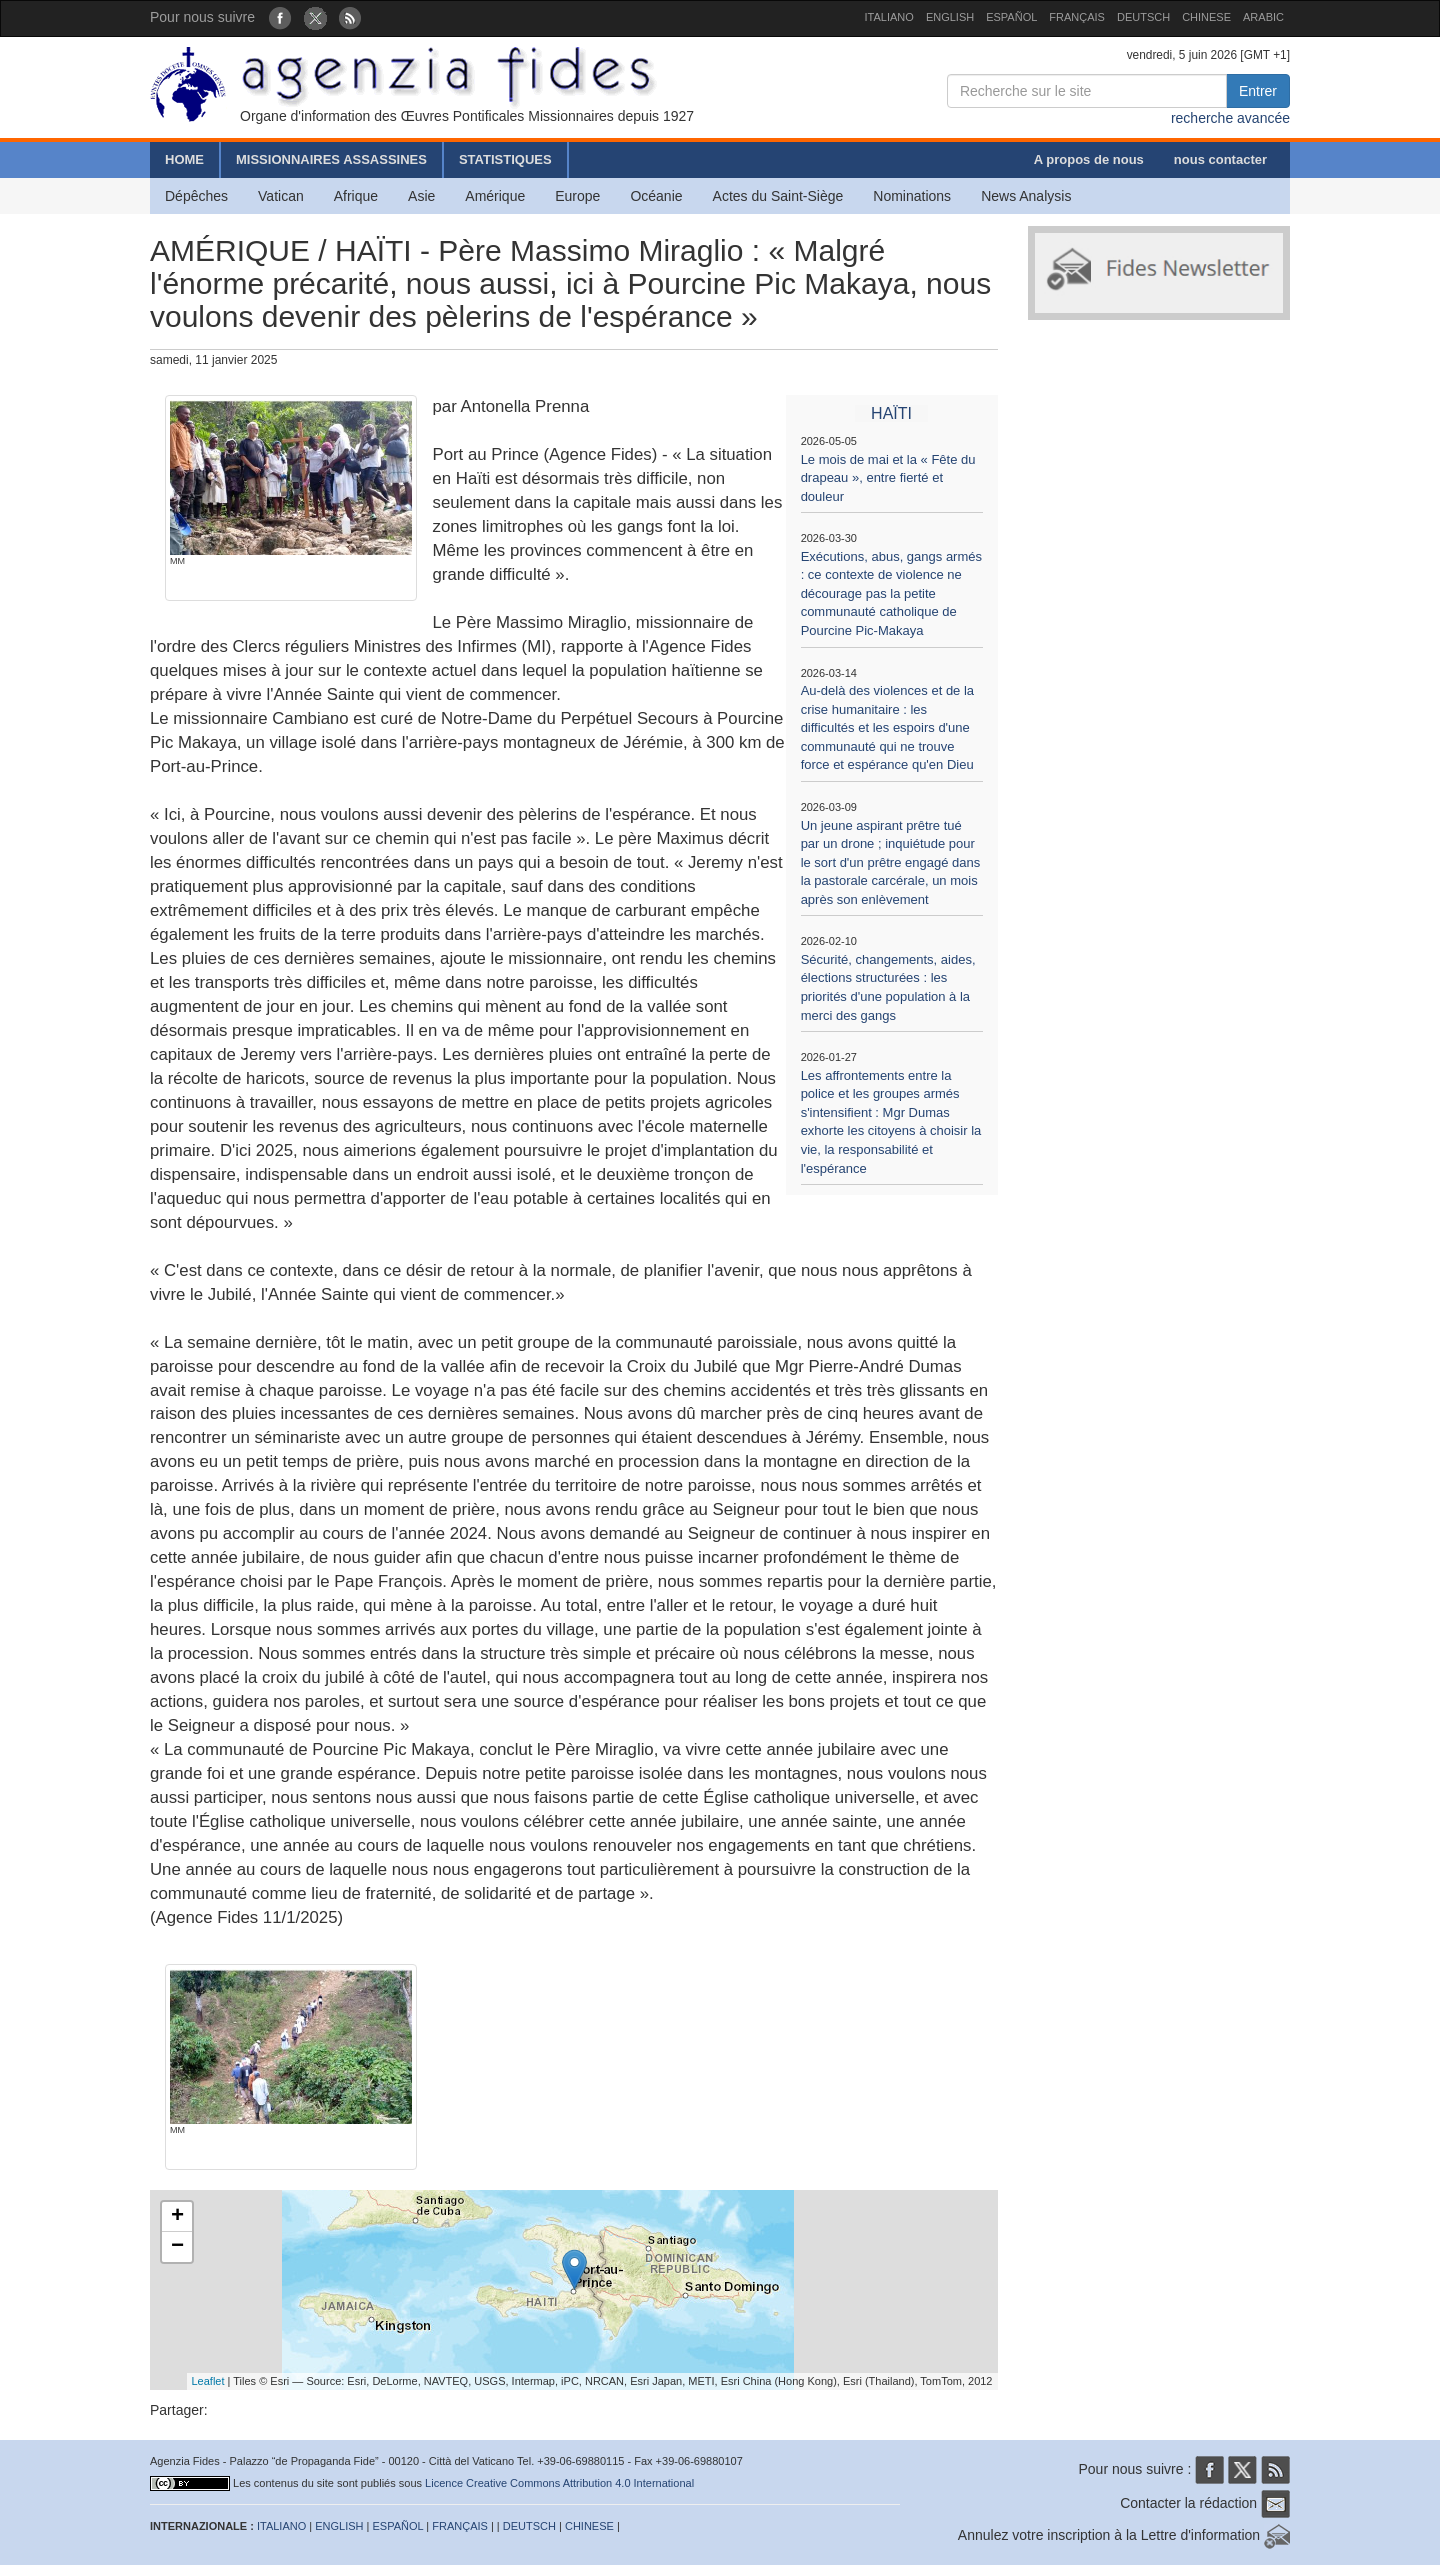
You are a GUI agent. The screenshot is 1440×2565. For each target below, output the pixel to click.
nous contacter (1220, 159)
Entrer (1258, 91)
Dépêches (196, 196)
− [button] (177, 2247)
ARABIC (1263, 17)
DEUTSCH (1143, 17)
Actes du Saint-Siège (778, 196)
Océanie (656, 196)
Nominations (912, 196)
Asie (421, 196)
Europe (577, 196)
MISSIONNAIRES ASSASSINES (331, 159)
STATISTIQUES (505, 159)
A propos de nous (1089, 159)
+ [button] (177, 2217)
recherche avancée (1230, 118)
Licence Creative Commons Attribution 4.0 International (559, 2483)
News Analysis (1026, 196)
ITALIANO (889, 17)
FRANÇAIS (1077, 17)
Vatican (281, 196)
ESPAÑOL (1011, 17)
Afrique (356, 196)
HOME (184, 159)
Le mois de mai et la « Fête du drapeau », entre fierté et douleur (888, 478)
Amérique (495, 196)
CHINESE (1206, 17)
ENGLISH (950, 17)
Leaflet (208, 2381)
